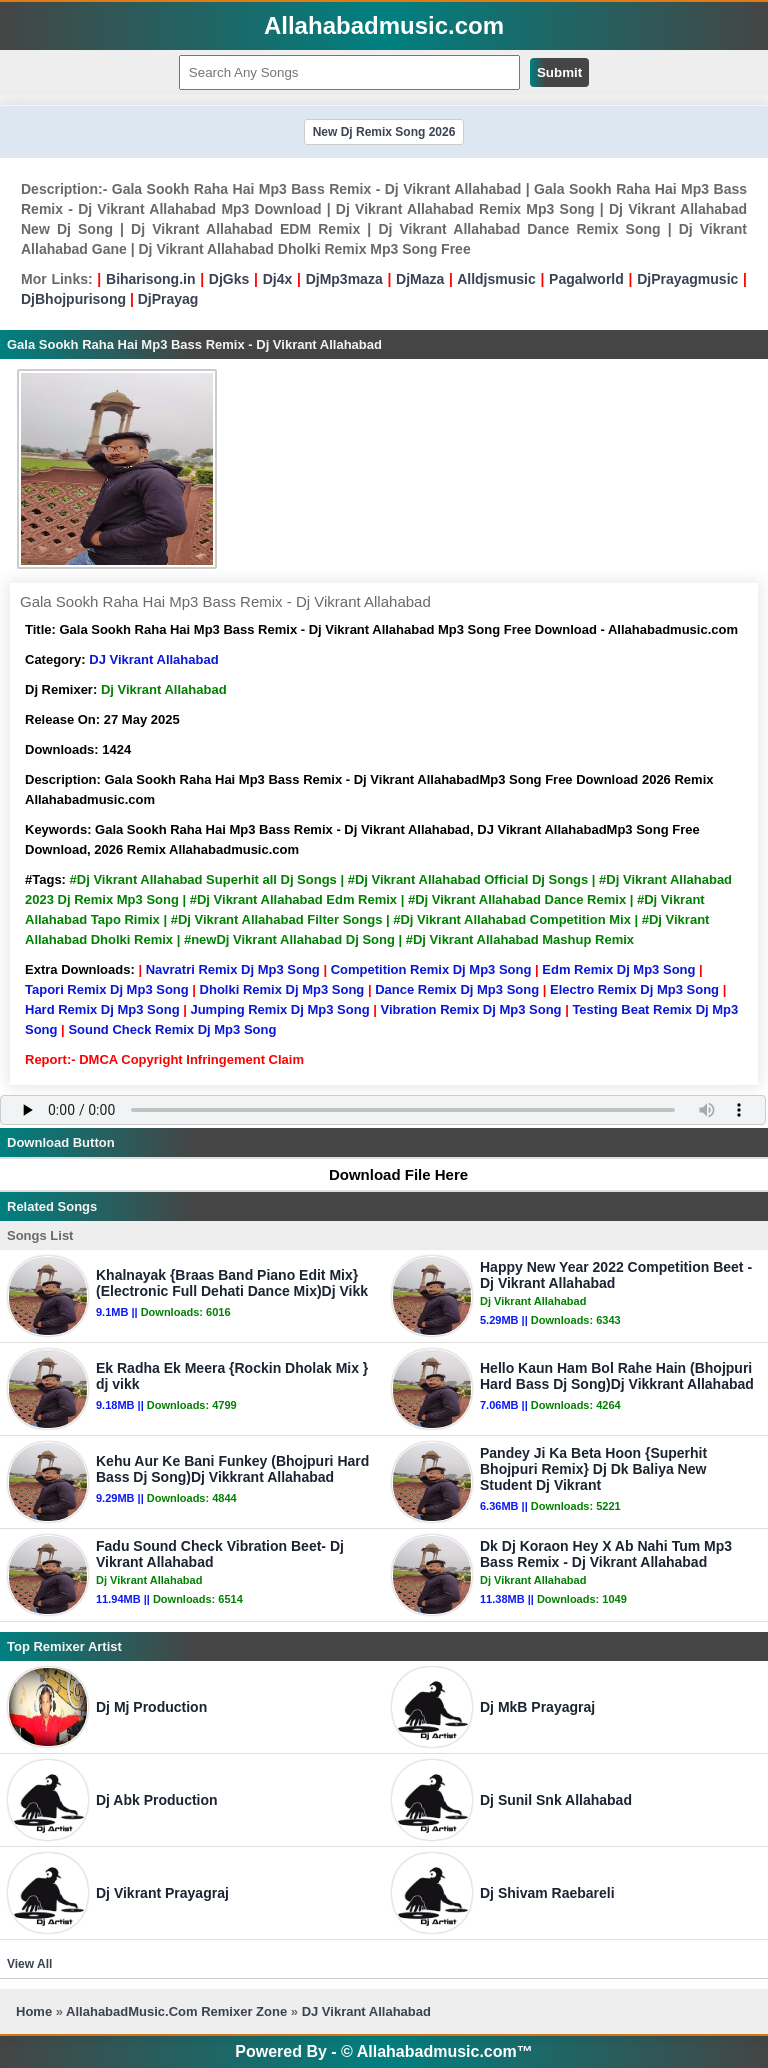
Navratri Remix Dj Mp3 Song (233, 969)
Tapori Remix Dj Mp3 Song (107, 989)
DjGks (229, 279)
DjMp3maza (344, 279)
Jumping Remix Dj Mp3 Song (279, 1009)
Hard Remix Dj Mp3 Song (102, 1009)
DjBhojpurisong (73, 299)
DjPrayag (168, 299)
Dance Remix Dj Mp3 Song (457, 989)
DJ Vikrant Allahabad (153, 659)
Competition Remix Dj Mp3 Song (431, 969)
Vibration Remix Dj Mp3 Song (470, 1009)
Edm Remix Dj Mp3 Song (618, 969)
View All (29, 1964)
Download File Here (389, 1174)
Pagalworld (586, 279)
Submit (559, 72)
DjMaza (420, 279)
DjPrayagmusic (687, 279)
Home (34, 2011)
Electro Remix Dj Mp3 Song (634, 989)
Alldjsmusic (496, 279)
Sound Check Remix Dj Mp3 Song (172, 1029)
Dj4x (278, 279)
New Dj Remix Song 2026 (384, 132)
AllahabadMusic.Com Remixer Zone (178, 2011)
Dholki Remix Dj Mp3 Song (282, 989)
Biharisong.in (150, 279)
